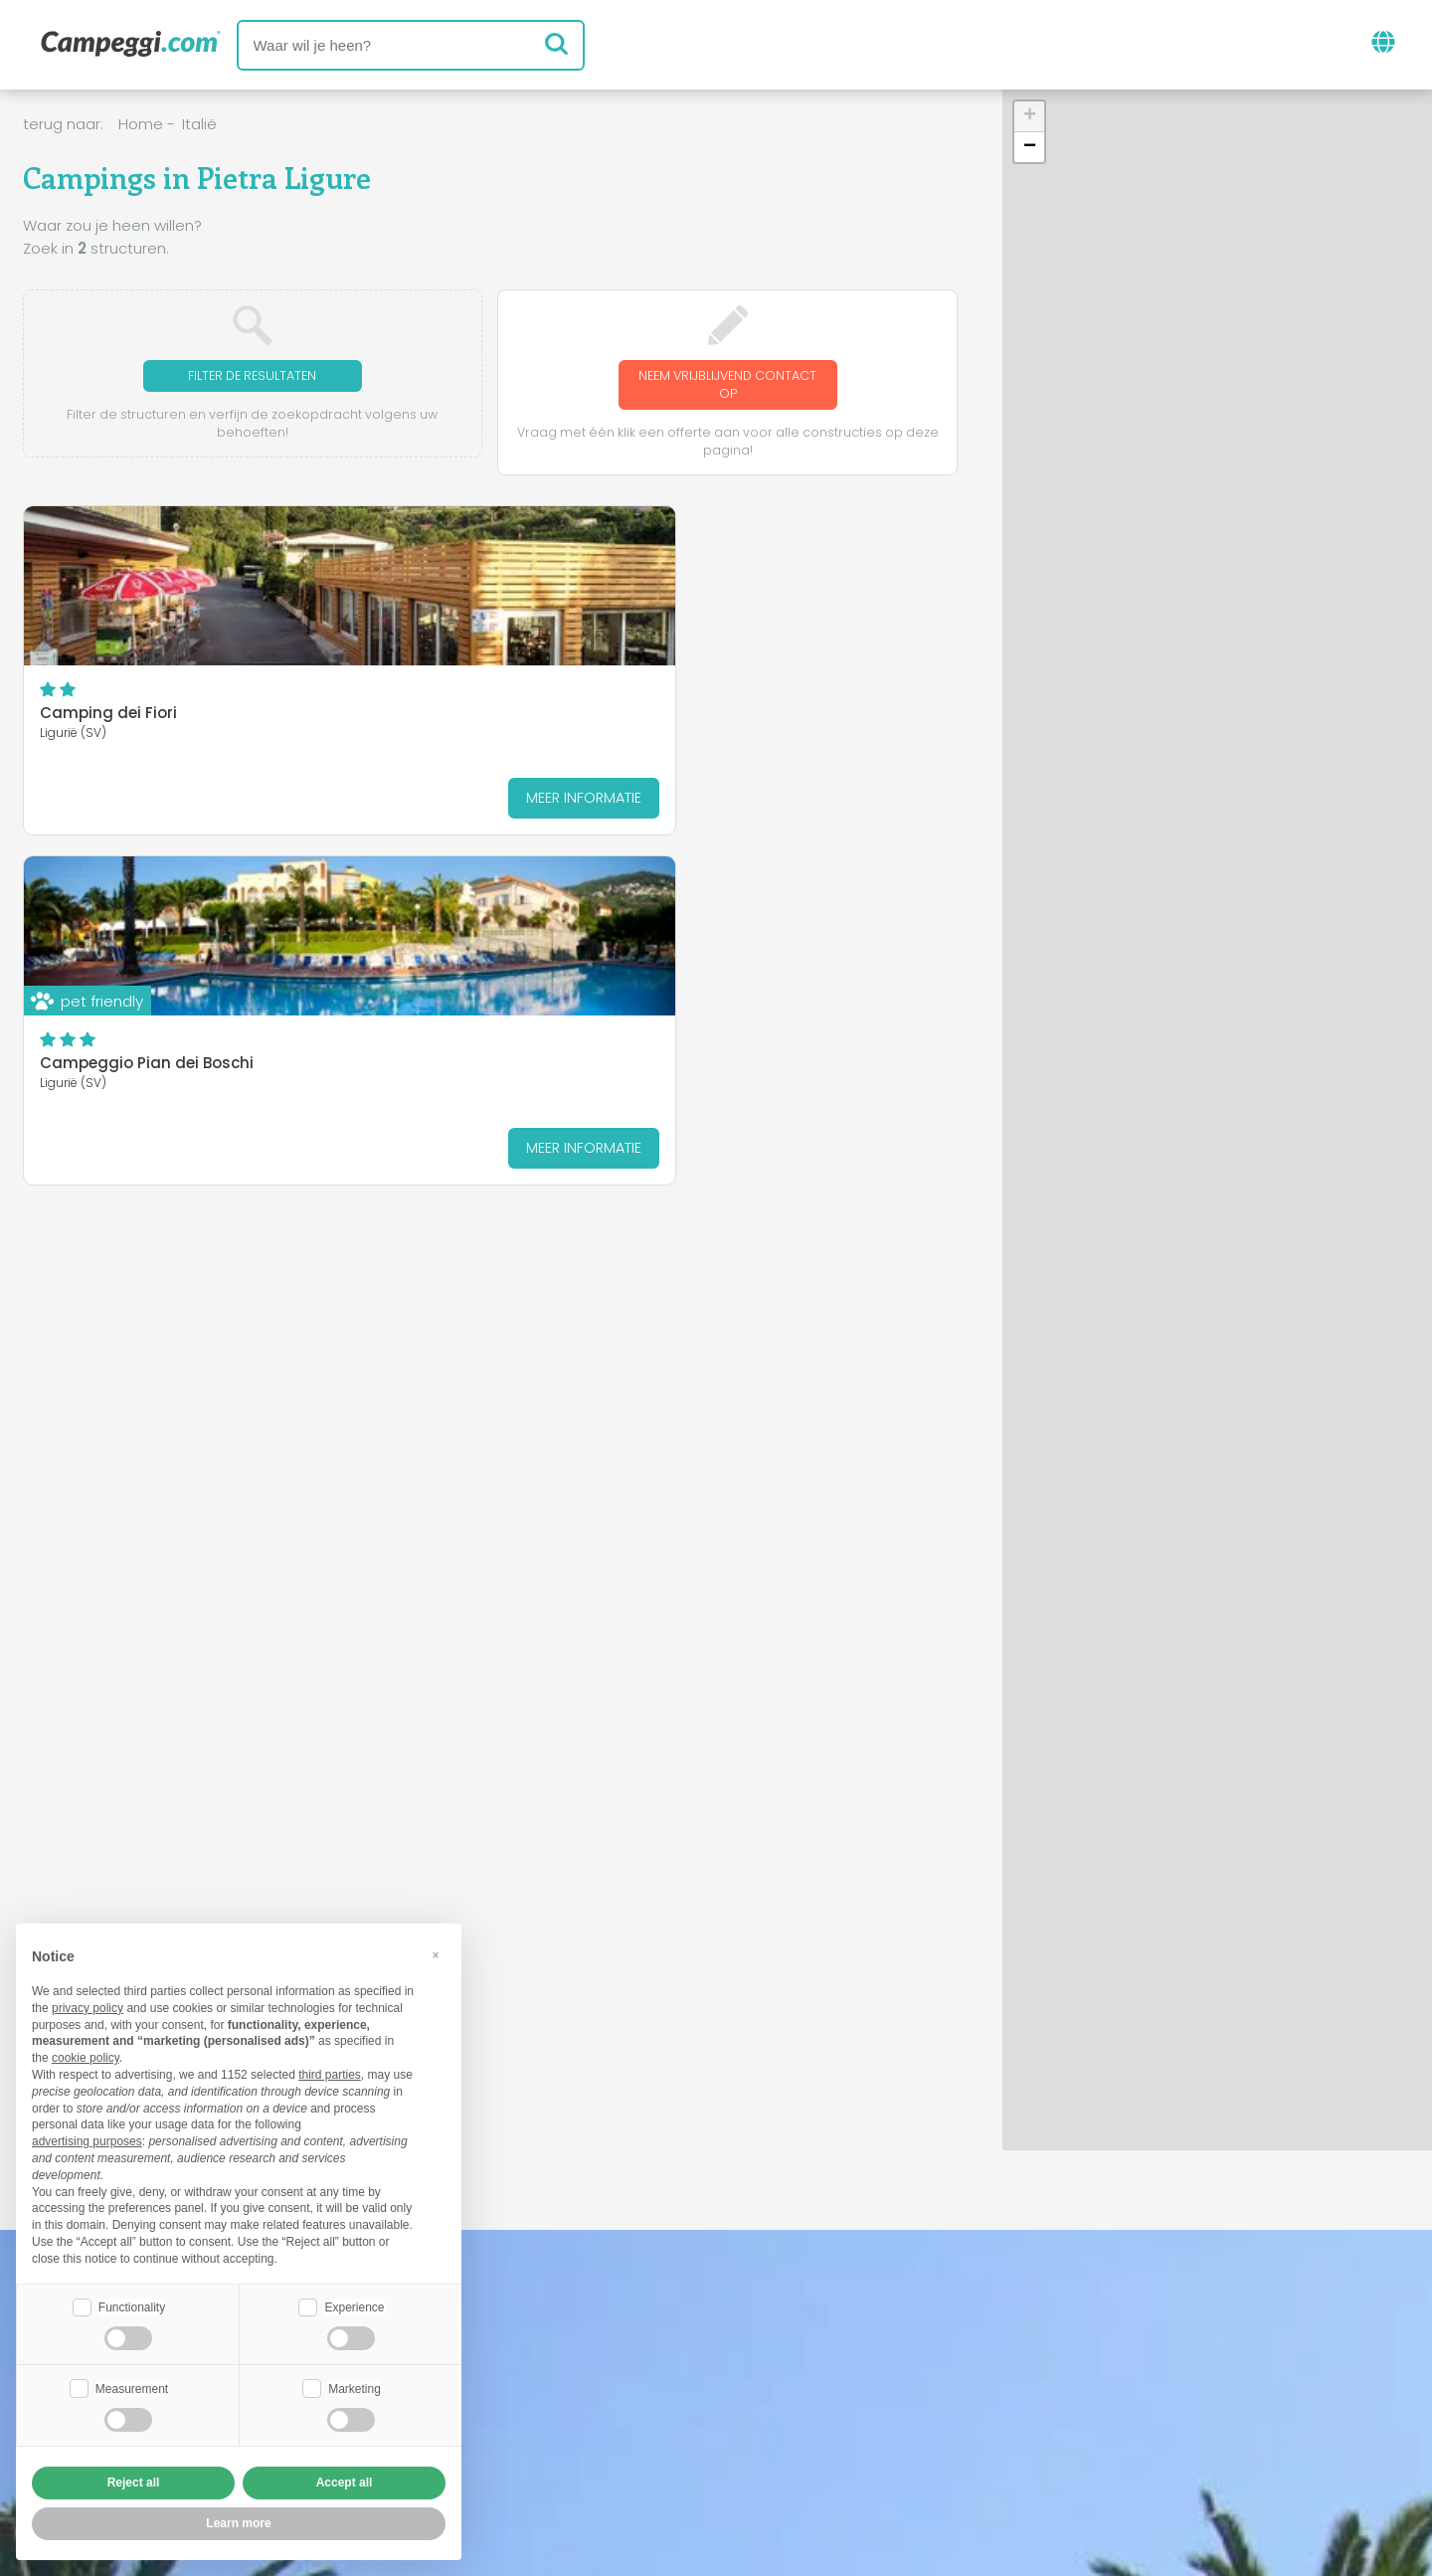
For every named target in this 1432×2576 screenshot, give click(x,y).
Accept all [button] (344, 2482)
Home (140, 123)
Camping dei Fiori (108, 717)
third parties (329, 2073)
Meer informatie (227, 802)
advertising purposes (87, 2139)
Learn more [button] (238, 2523)
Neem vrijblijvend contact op (728, 386)
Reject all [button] (133, 2482)
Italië (199, 123)
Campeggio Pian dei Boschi (465, 717)
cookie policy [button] (85, 2056)
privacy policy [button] (87, 2006)
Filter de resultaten (252, 376)
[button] (1029, 116)
